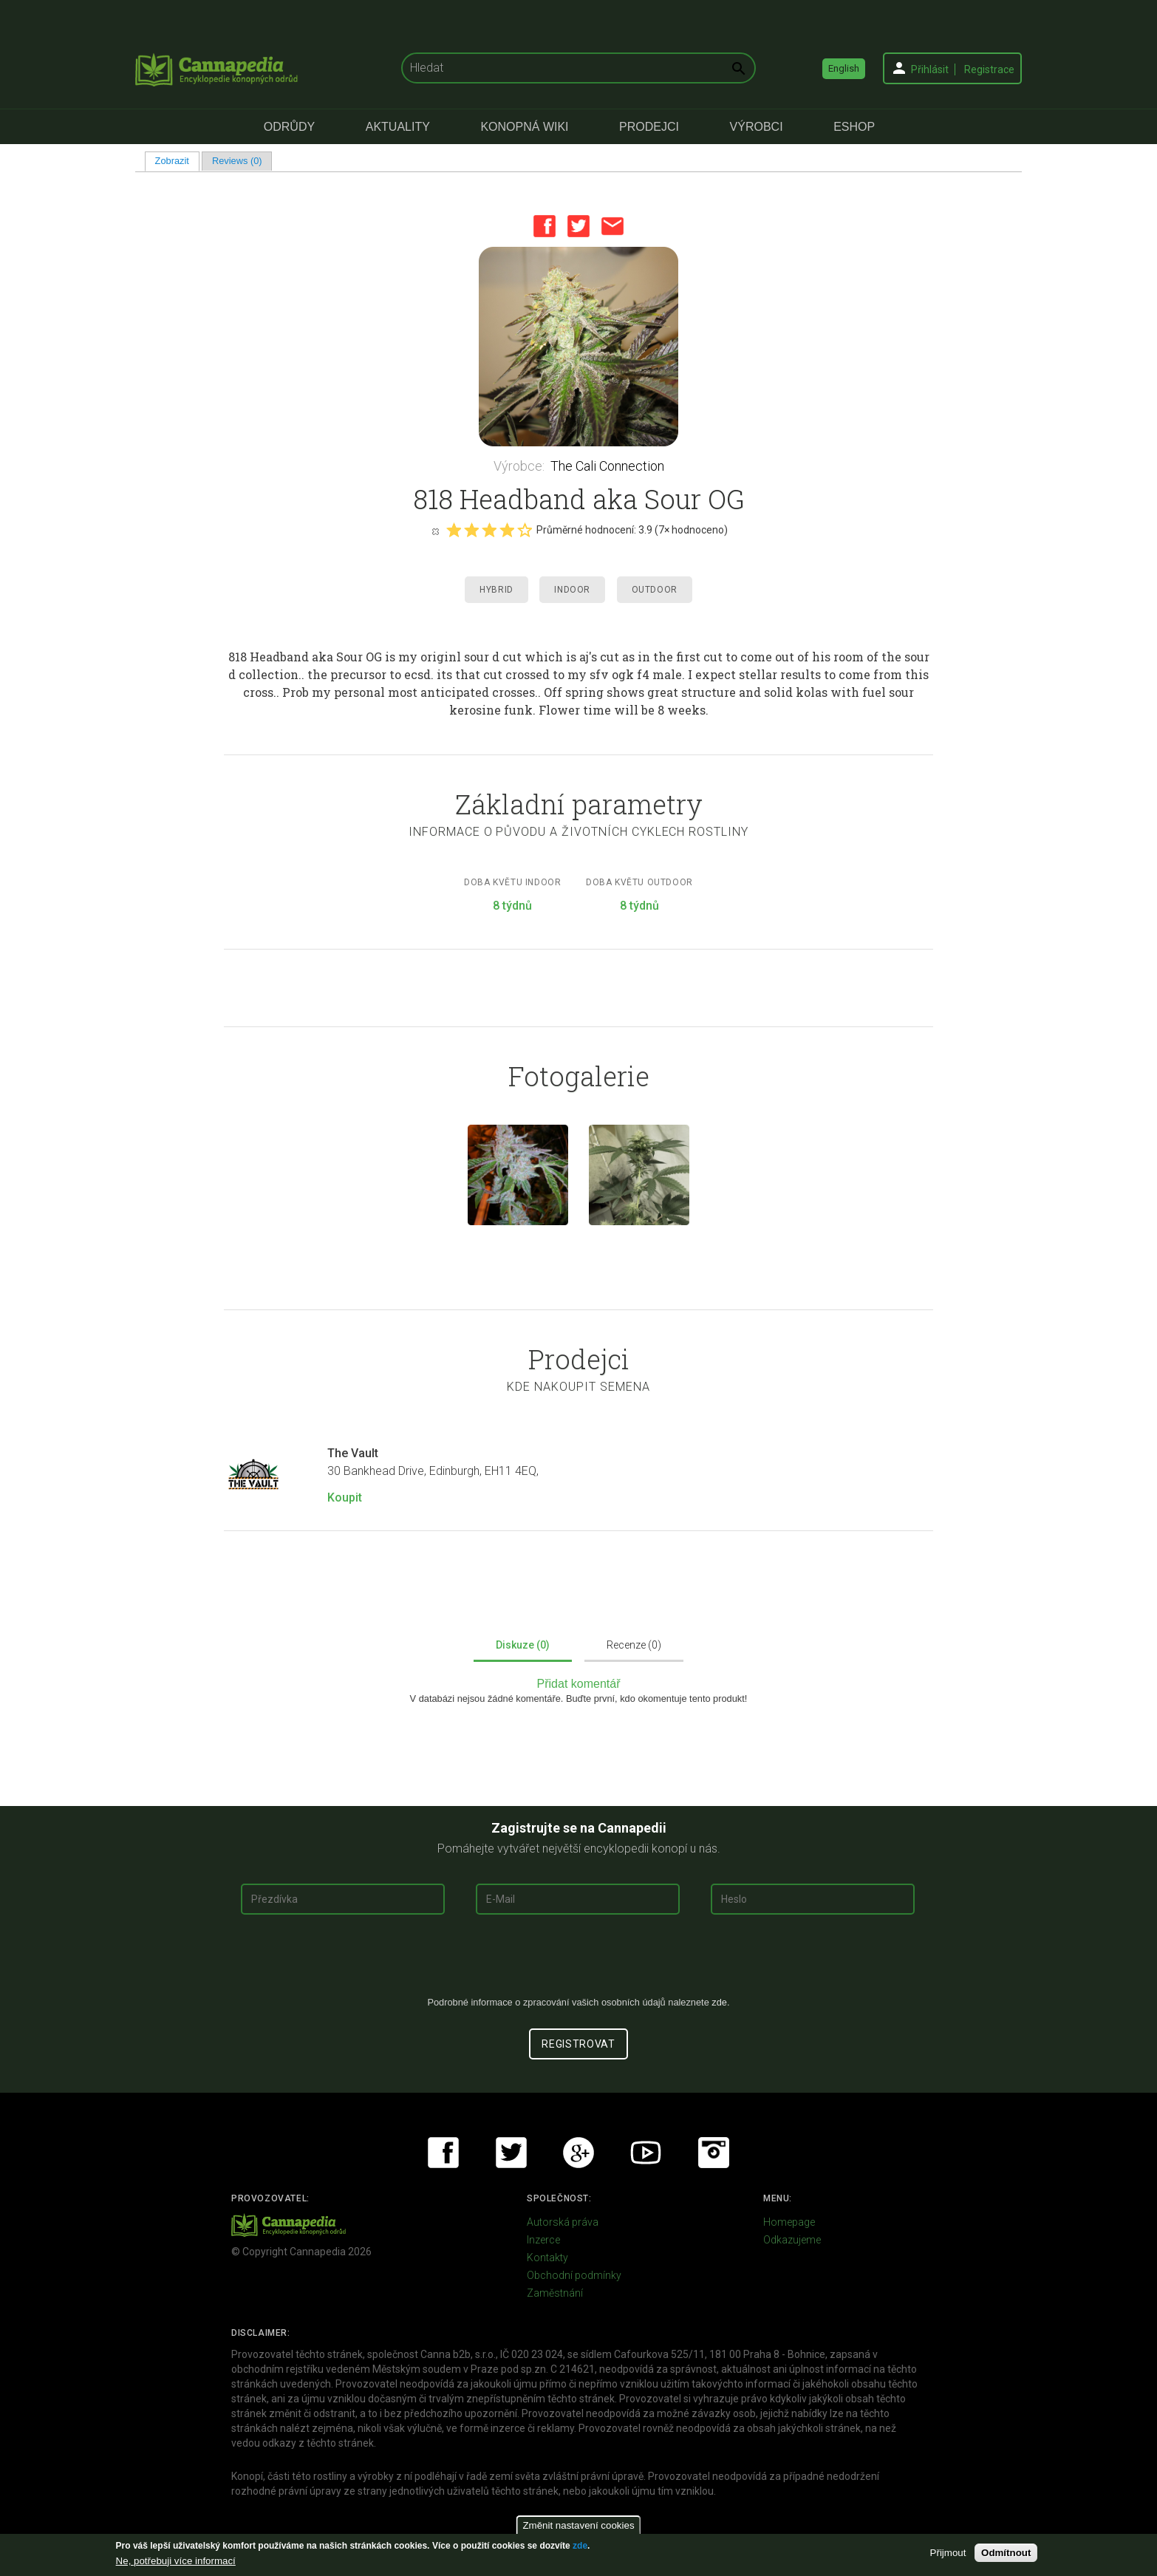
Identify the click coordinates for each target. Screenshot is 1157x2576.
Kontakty (547, 2257)
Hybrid (496, 590)
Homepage (789, 2222)
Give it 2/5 (471, 529)
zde (580, 2546)
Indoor (572, 590)
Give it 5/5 (524, 529)
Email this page (612, 226)
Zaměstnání (555, 2293)
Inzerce (543, 2240)
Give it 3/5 (489, 529)
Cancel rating (435, 530)
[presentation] (578, 1961)
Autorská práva (562, 2222)
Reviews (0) (237, 160)
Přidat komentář (579, 1683)
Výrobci (756, 126)
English (843, 68)
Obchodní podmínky (574, 2275)
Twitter (578, 226)
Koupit (344, 1497)
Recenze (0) (634, 1645)
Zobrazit (177, 160)
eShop (854, 126)
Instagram (713, 2152)
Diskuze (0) (523, 1645)
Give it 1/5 (453, 529)
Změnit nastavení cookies (578, 2525)
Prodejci (649, 126)
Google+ (578, 2152)
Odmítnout (1006, 2552)
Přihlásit (930, 69)
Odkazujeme (792, 2240)
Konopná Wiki (524, 126)
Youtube (645, 2152)
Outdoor (655, 590)
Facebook (544, 226)
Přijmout (948, 2552)
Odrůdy (289, 126)
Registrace (989, 69)
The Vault (352, 1453)
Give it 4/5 (506, 529)
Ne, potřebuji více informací (176, 2560)
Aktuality (398, 126)
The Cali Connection (607, 466)
